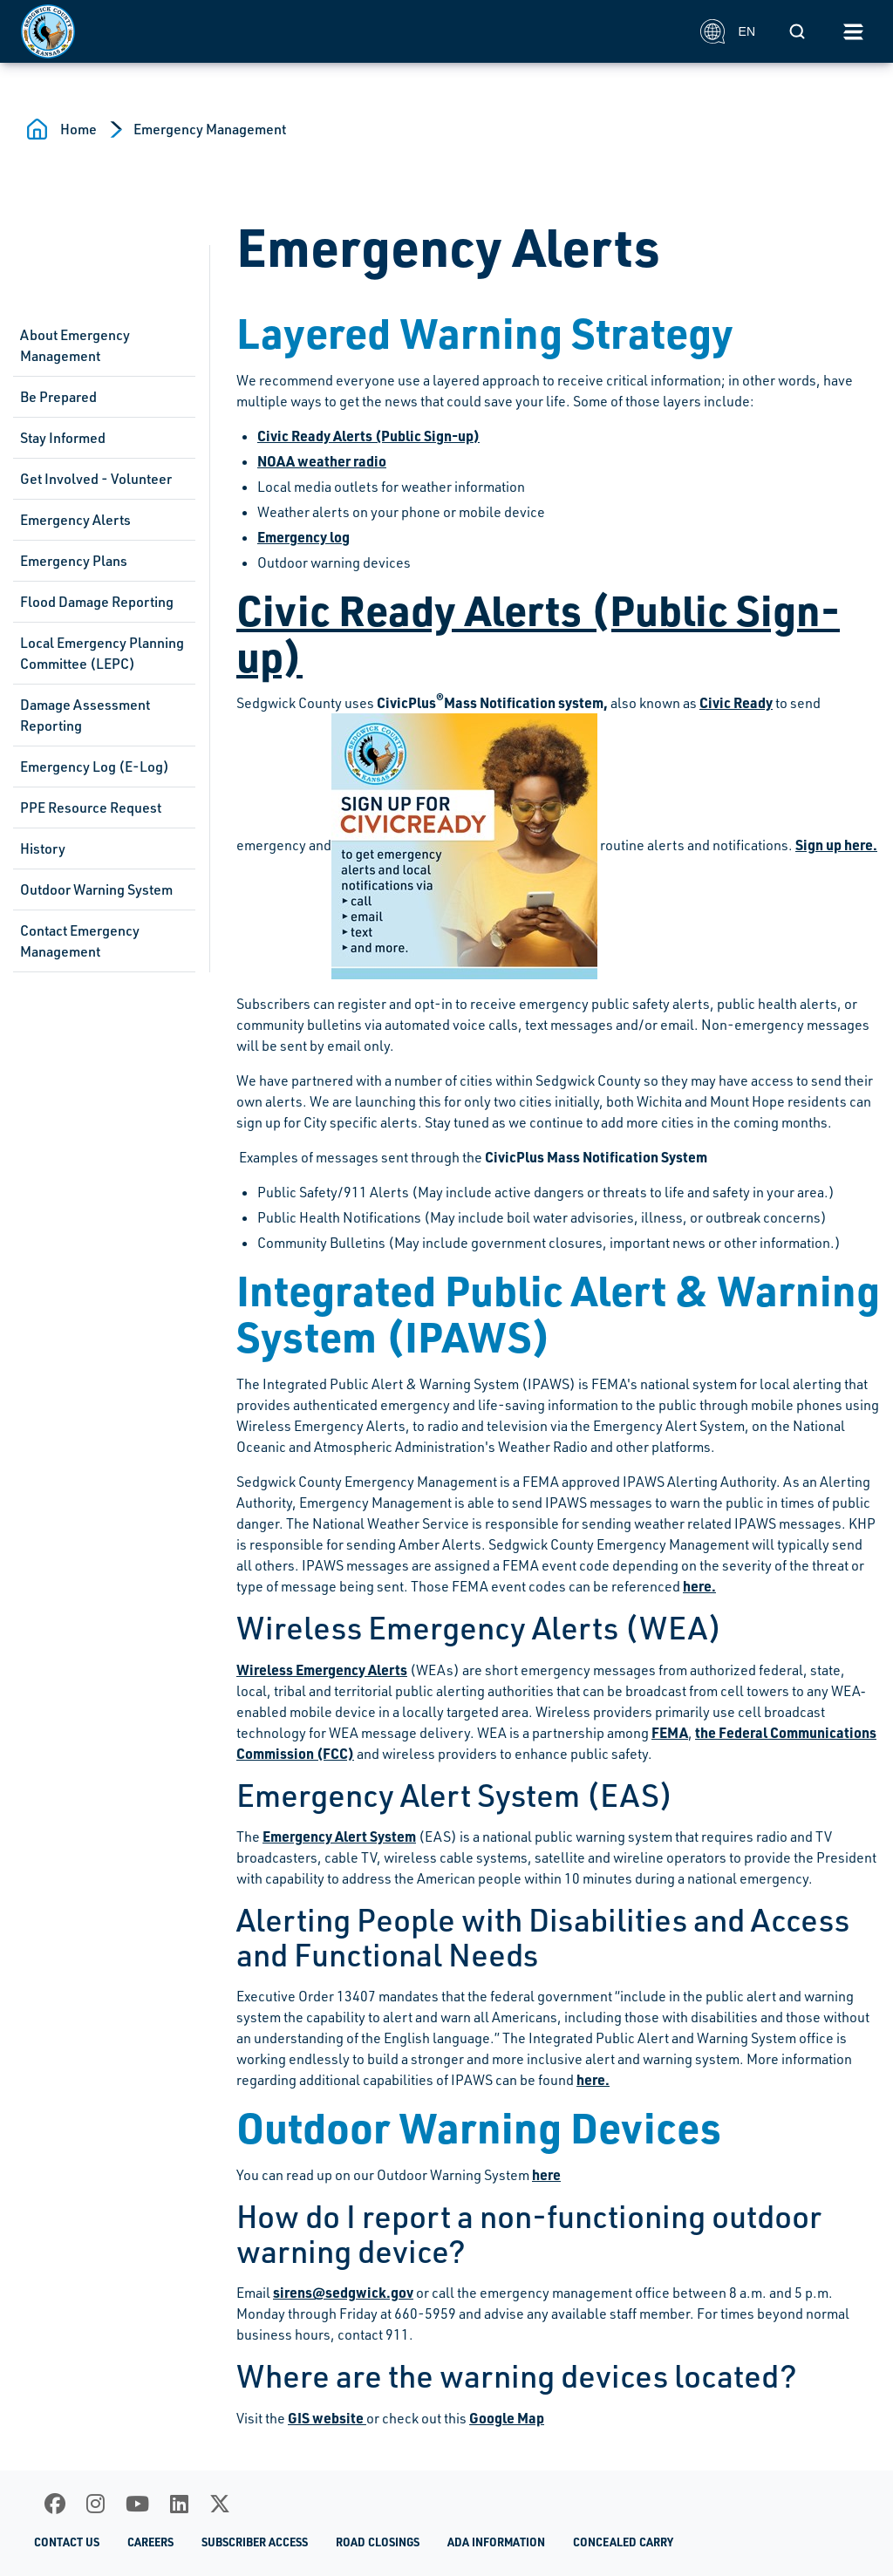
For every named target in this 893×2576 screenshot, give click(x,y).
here (546, 2174)
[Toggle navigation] (853, 31)
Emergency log (303, 537)
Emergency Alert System (339, 1836)
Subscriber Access (254, 2542)
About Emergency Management (75, 345)
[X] (220, 2503)
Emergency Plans (73, 560)
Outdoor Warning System (96, 889)
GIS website (327, 2418)
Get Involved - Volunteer (96, 478)
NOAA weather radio (321, 461)
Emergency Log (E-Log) (94, 766)
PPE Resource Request (90, 807)
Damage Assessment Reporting (85, 715)
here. (699, 1586)
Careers (150, 2542)
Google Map (506, 2418)
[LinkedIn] (179, 2503)
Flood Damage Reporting (97, 601)
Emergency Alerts (75, 519)
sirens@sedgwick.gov (343, 2292)
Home (78, 129)
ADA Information (496, 2542)
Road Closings (377, 2542)
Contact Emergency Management (80, 941)
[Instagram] (95, 2503)
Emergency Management (209, 129)
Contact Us (66, 2542)
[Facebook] (55, 2503)
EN (727, 31)
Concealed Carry (623, 2542)
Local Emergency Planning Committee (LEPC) (102, 653)
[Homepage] (351, 31)
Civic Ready (736, 702)
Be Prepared (58, 396)
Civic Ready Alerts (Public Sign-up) (368, 435)
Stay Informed (63, 437)
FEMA (669, 1732)
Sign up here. (836, 844)
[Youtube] (137, 2503)
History (42, 848)
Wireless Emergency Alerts (321, 1669)
